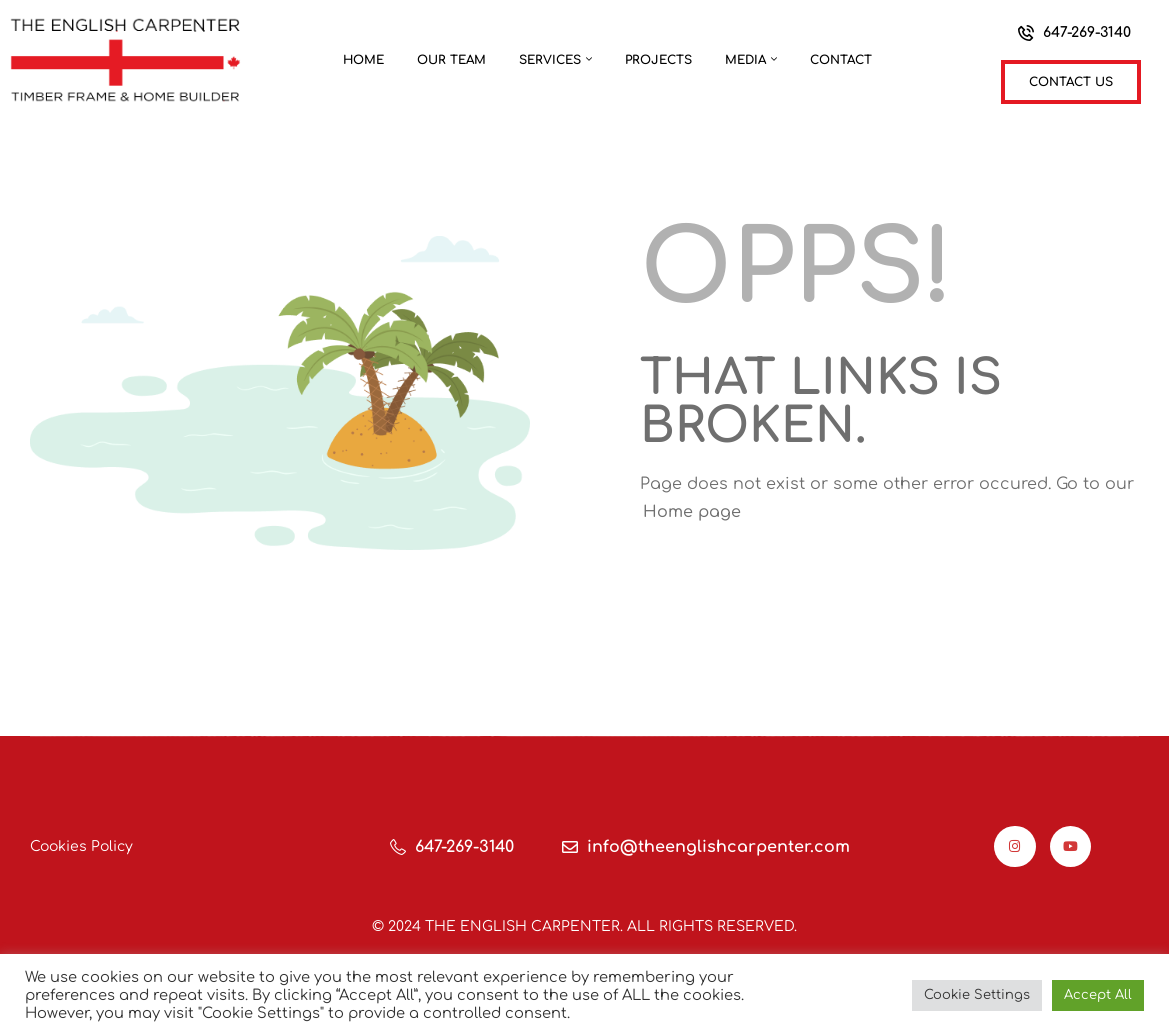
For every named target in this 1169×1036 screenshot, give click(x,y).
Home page (692, 512)
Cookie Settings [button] (977, 995)
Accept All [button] (1098, 995)
